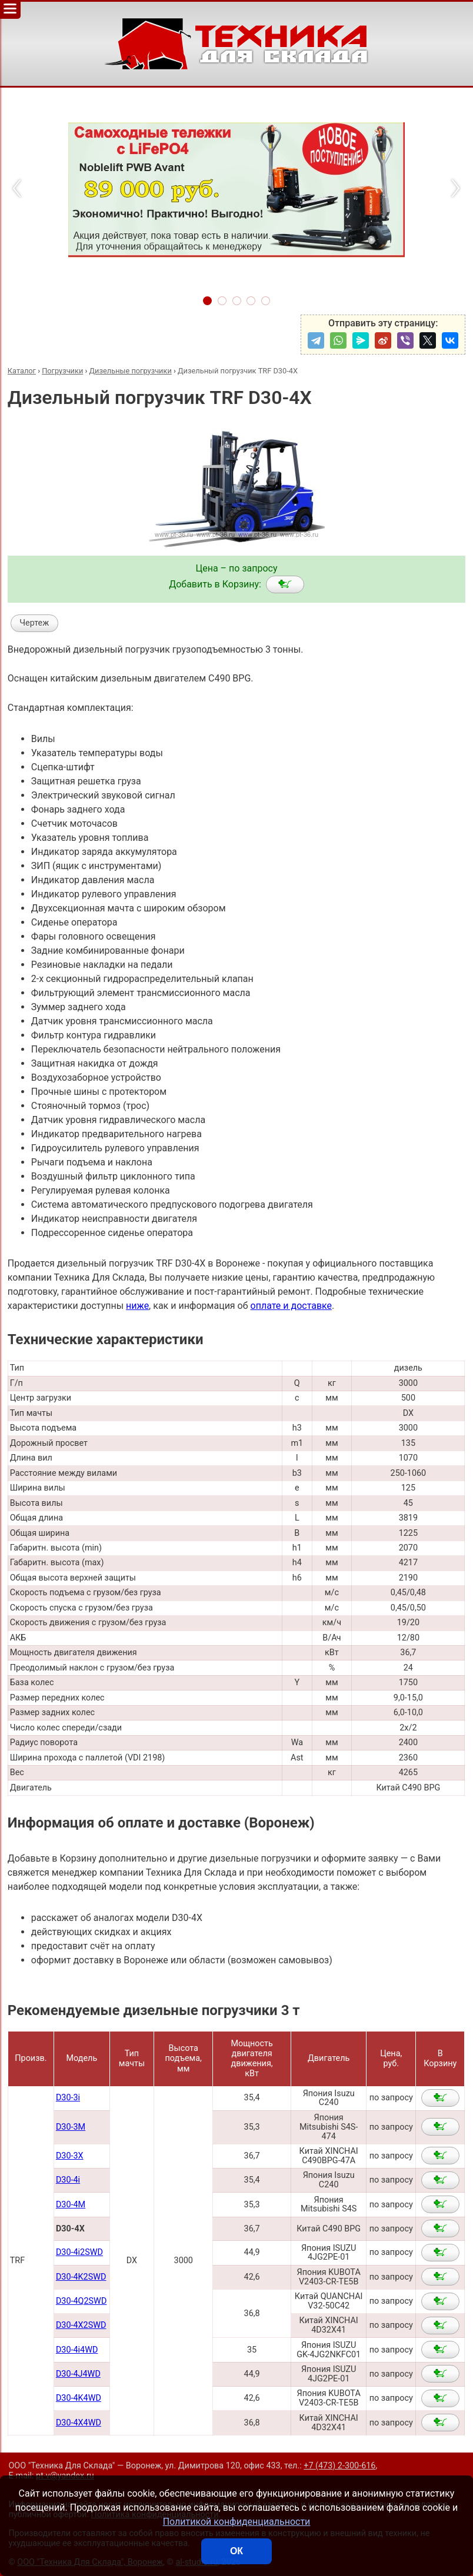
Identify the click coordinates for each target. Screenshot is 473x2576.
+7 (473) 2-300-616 (339, 2466)
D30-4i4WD (77, 2350)
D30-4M (70, 2205)
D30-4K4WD (78, 2398)
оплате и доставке (291, 1305)
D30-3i (68, 2098)
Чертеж (34, 623)
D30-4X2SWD (81, 2325)
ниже (137, 1305)
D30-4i (68, 2180)
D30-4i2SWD (79, 2252)
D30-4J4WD (78, 2374)
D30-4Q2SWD (81, 2301)
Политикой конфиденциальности (237, 2521)
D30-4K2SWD (81, 2277)
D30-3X (70, 2156)
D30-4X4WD (78, 2423)
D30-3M (70, 2127)
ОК (236, 2551)
